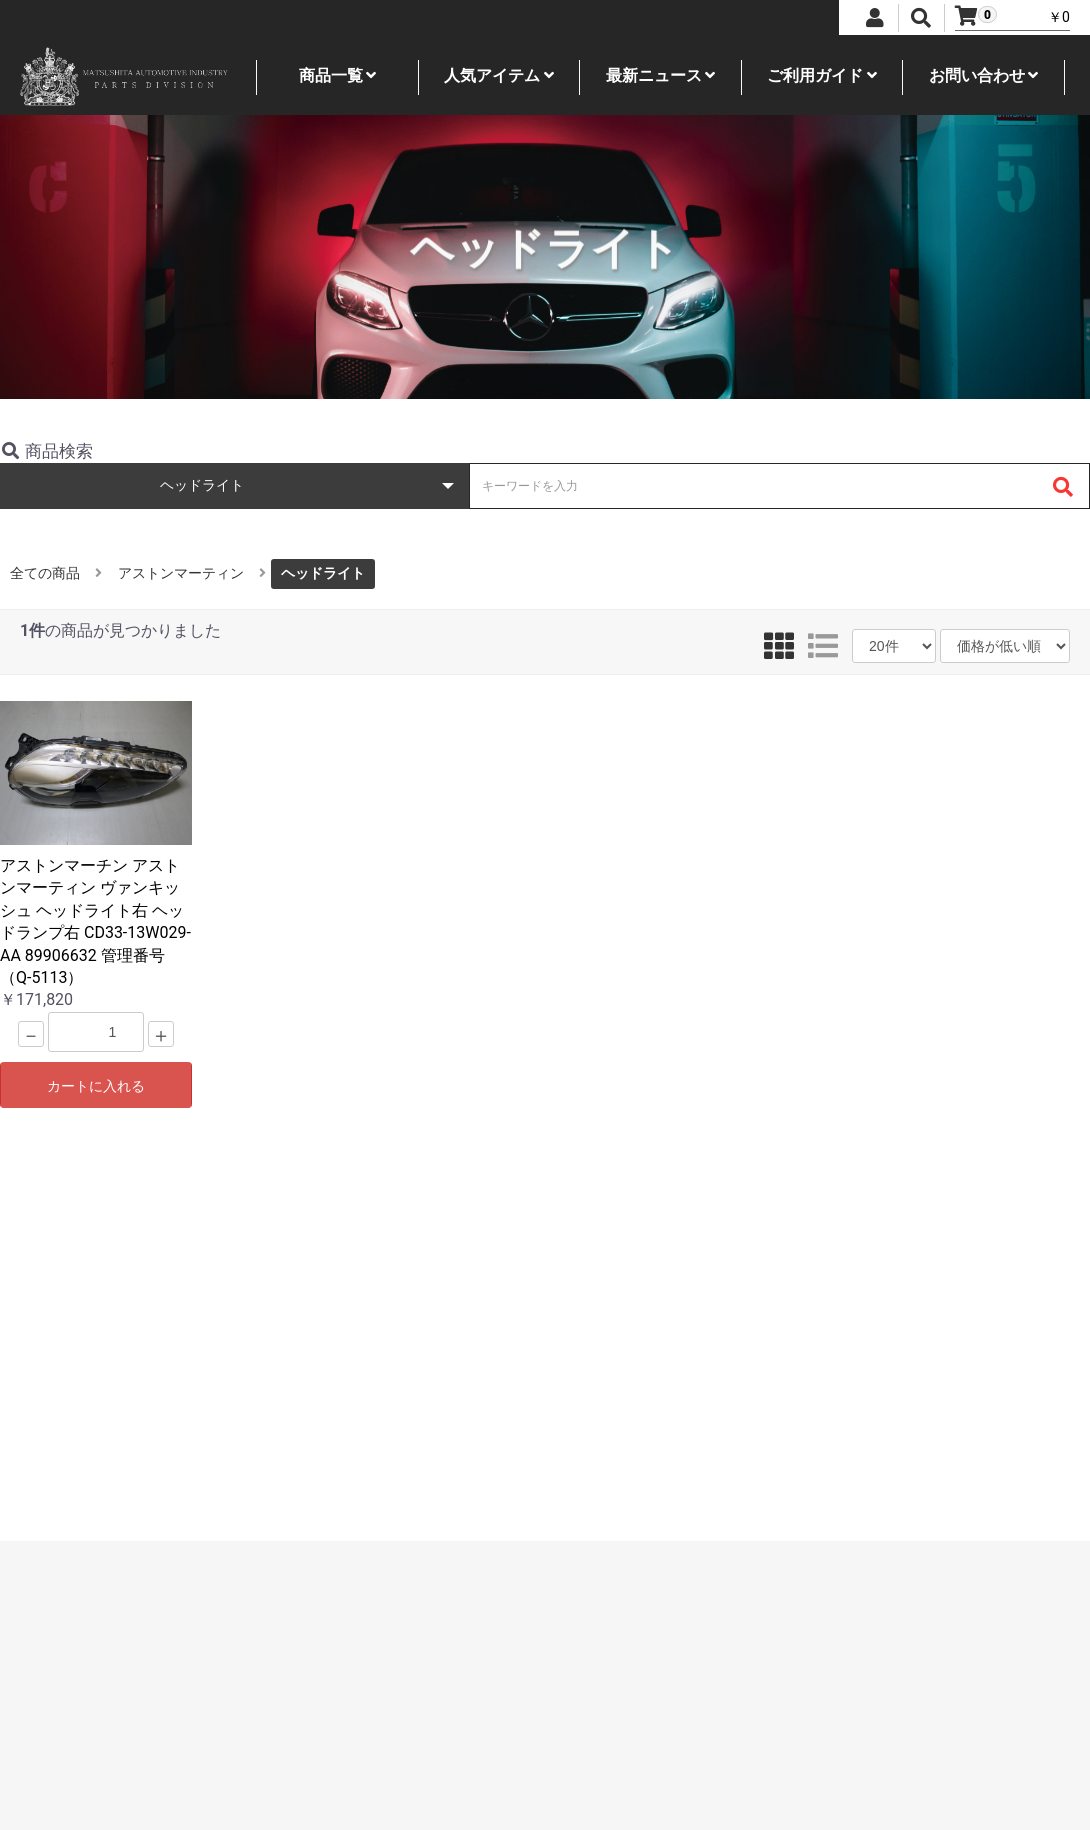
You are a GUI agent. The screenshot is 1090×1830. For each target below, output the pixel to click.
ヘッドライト (323, 573)
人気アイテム (499, 75)
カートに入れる (96, 1086)
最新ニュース (661, 75)
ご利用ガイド (822, 75)
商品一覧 (338, 75)
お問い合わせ (984, 75)
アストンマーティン (181, 573)
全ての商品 (45, 573)
